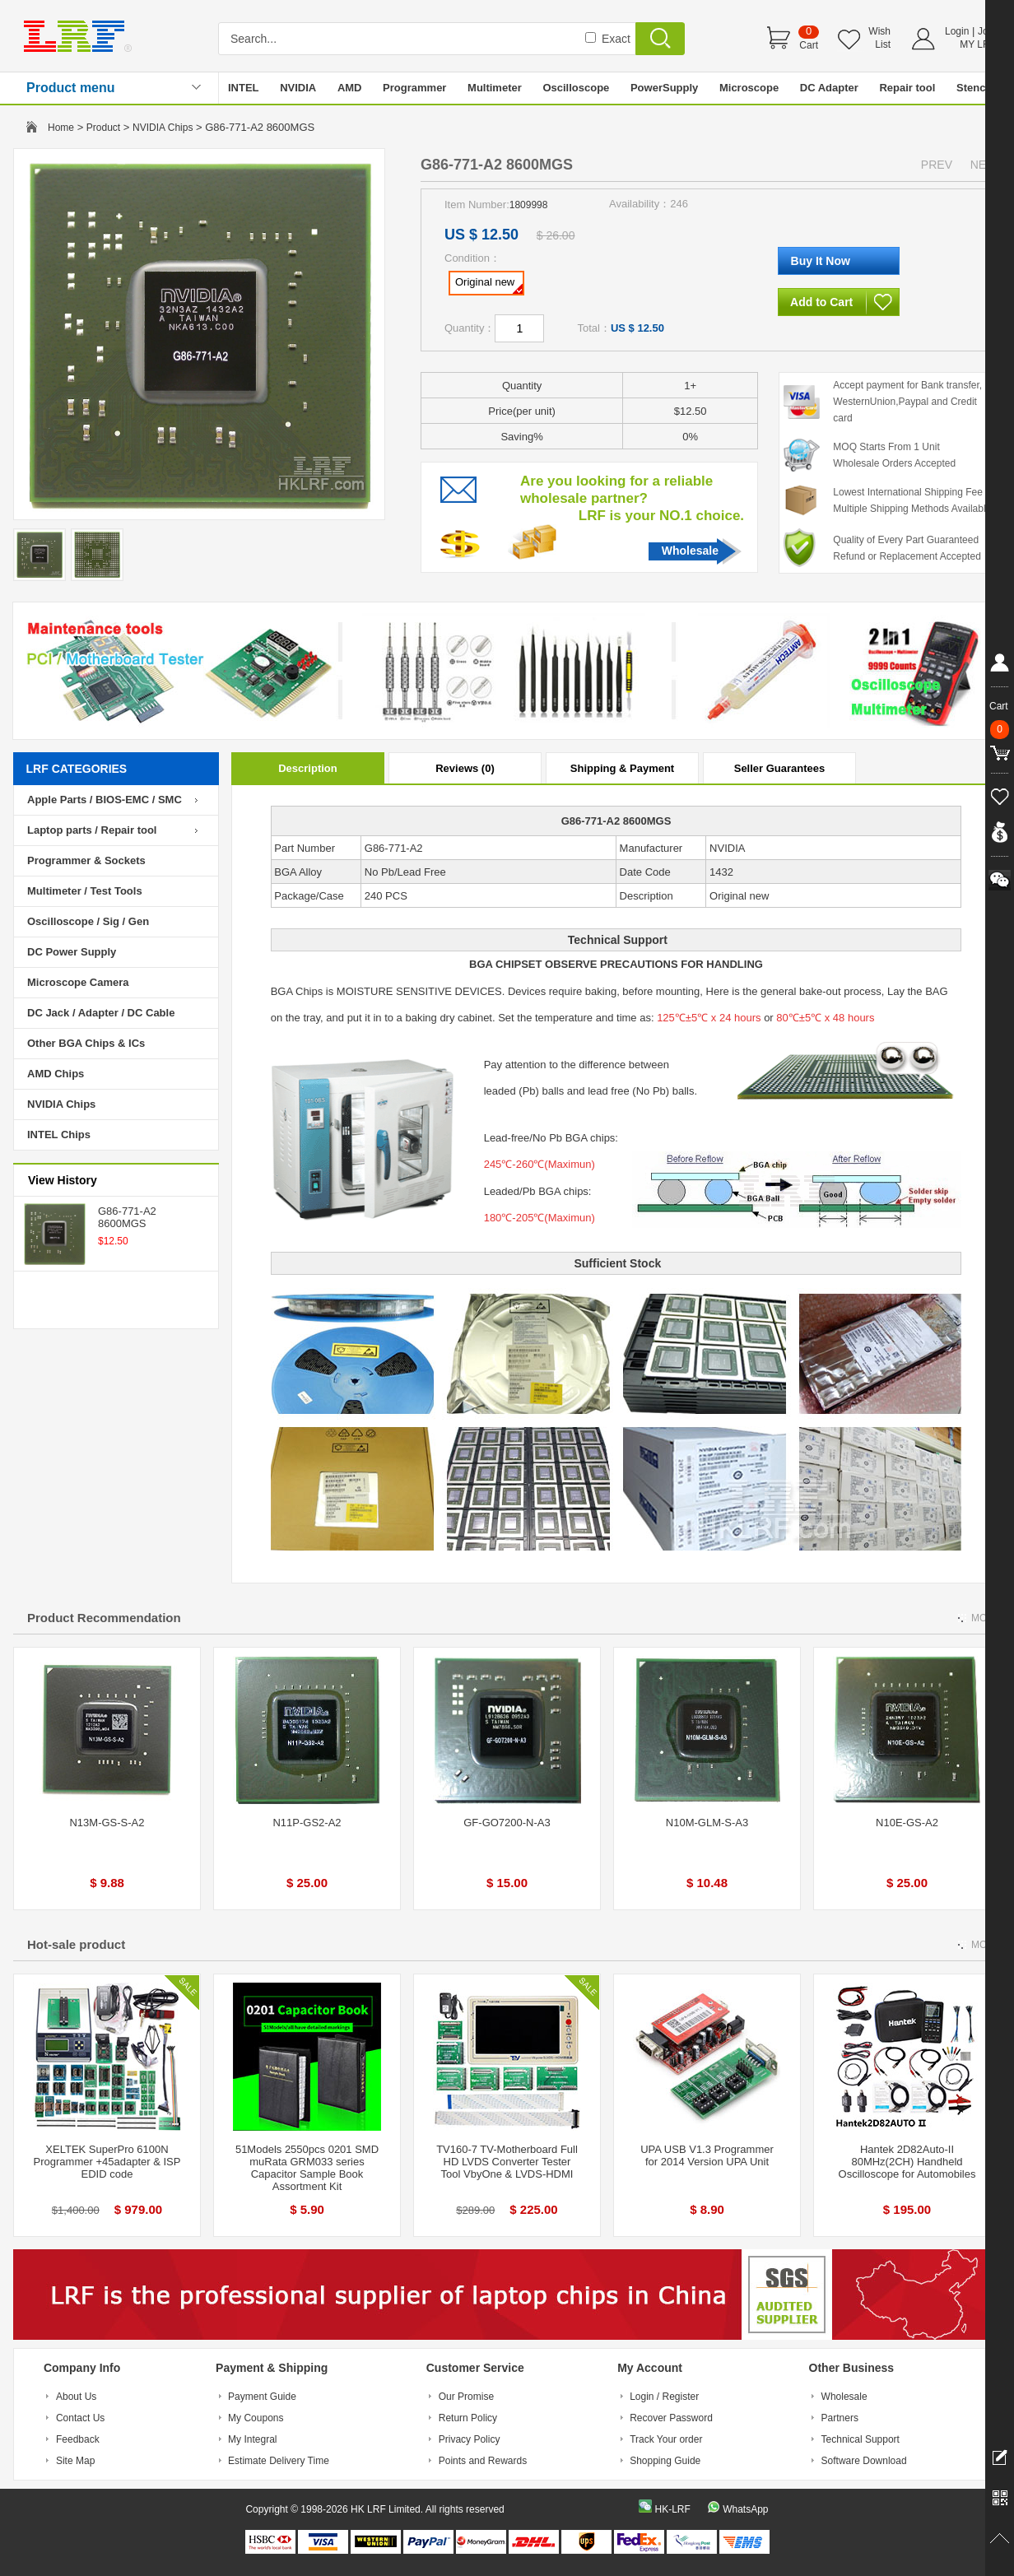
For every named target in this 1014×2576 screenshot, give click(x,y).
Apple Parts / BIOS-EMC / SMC (104, 799)
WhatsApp (745, 2509)
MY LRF (978, 44)
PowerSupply (664, 87)
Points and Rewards (483, 2461)
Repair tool (907, 87)
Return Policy (468, 2418)
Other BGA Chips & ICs (86, 1043)
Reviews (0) (465, 768)
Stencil (974, 87)
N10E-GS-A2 (907, 1822)
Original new (489, 285)
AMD (349, 87)
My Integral (252, 2439)
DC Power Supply (71, 952)
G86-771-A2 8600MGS (127, 1217)
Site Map (75, 2461)
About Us (76, 2396)
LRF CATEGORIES (77, 768)
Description (307, 768)
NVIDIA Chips (163, 127)
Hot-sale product (76, 1944)
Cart (808, 45)
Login (957, 31)
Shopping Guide (665, 2461)
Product (103, 127)
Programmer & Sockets (86, 860)
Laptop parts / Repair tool (91, 830)
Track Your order (666, 2439)
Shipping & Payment (622, 768)
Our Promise (466, 2396)
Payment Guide (262, 2396)
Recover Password (671, 2418)
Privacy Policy (469, 2439)
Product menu (70, 88)
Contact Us (80, 2418)
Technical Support (860, 2439)
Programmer (414, 87)
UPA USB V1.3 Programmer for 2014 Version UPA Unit (707, 2155)
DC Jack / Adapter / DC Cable (100, 1013)
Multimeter (494, 87)
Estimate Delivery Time (278, 2461)
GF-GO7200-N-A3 (506, 1822)
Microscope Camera (78, 982)
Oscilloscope (575, 87)
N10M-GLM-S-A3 (707, 1822)
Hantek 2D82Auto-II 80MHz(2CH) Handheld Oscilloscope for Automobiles (907, 2161)
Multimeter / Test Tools (84, 891)
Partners (839, 2418)
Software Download (864, 2461)
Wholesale (690, 550)
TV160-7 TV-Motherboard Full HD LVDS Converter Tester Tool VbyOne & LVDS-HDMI (507, 2161)
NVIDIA (298, 87)
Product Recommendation (104, 1618)
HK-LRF (672, 2509)
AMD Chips (55, 1073)
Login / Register (664, 2396)
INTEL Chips (59, 1134)
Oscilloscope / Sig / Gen (88, 921)
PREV (936, 164)
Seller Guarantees (780, 768)
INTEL (243, 87)
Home (61, 127)
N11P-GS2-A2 (306, 1822)
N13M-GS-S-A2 (106, 1822)
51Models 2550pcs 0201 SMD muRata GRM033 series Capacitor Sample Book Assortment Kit (307, 2167)
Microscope (749, 87)
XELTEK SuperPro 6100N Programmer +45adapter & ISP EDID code (107, 2161)
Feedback (78, 2439)
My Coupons (255, 2418)
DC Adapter (829, 87)
